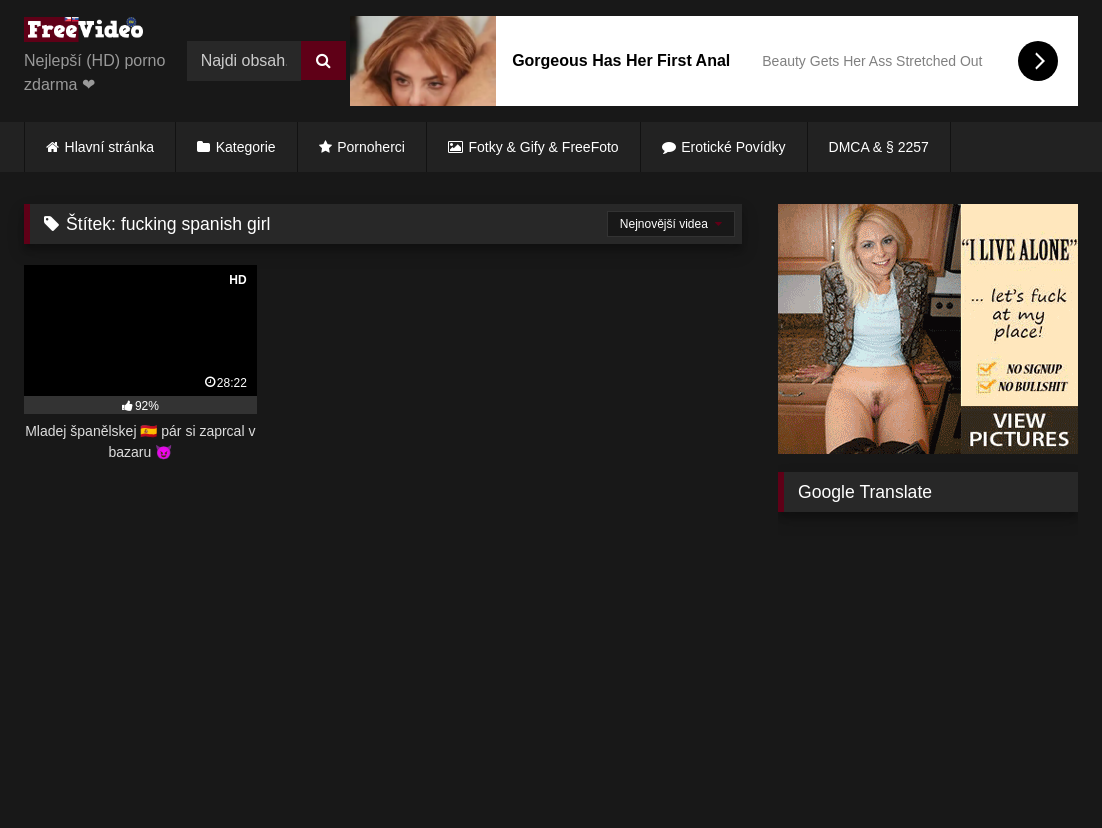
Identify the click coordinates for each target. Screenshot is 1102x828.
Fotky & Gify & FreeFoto (544, 147)
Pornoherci (371, 147)
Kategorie (246, 147)
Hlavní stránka (109, 147)
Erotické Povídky (733, 147)
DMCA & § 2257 (879, 147)
